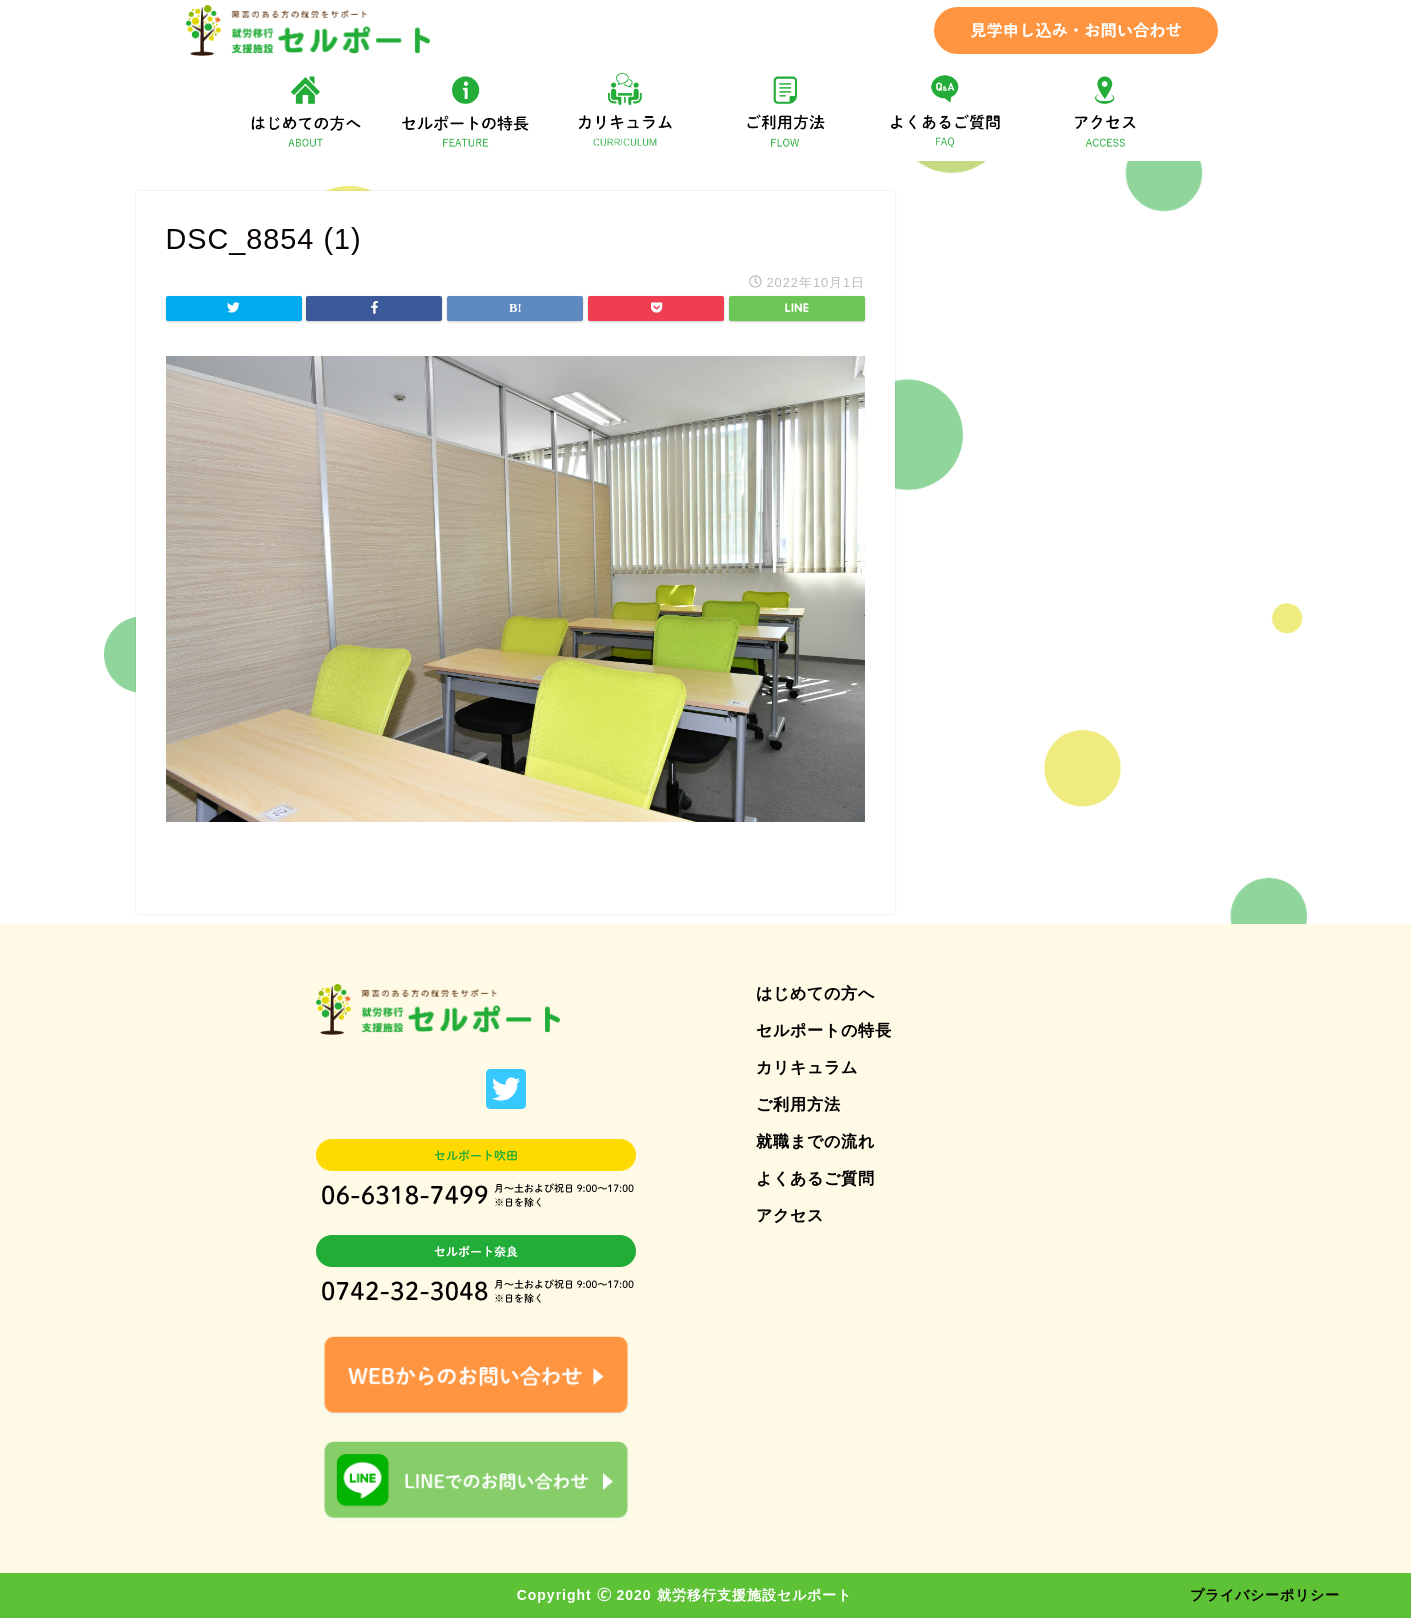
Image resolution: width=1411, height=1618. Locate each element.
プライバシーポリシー (1265, 1595)
